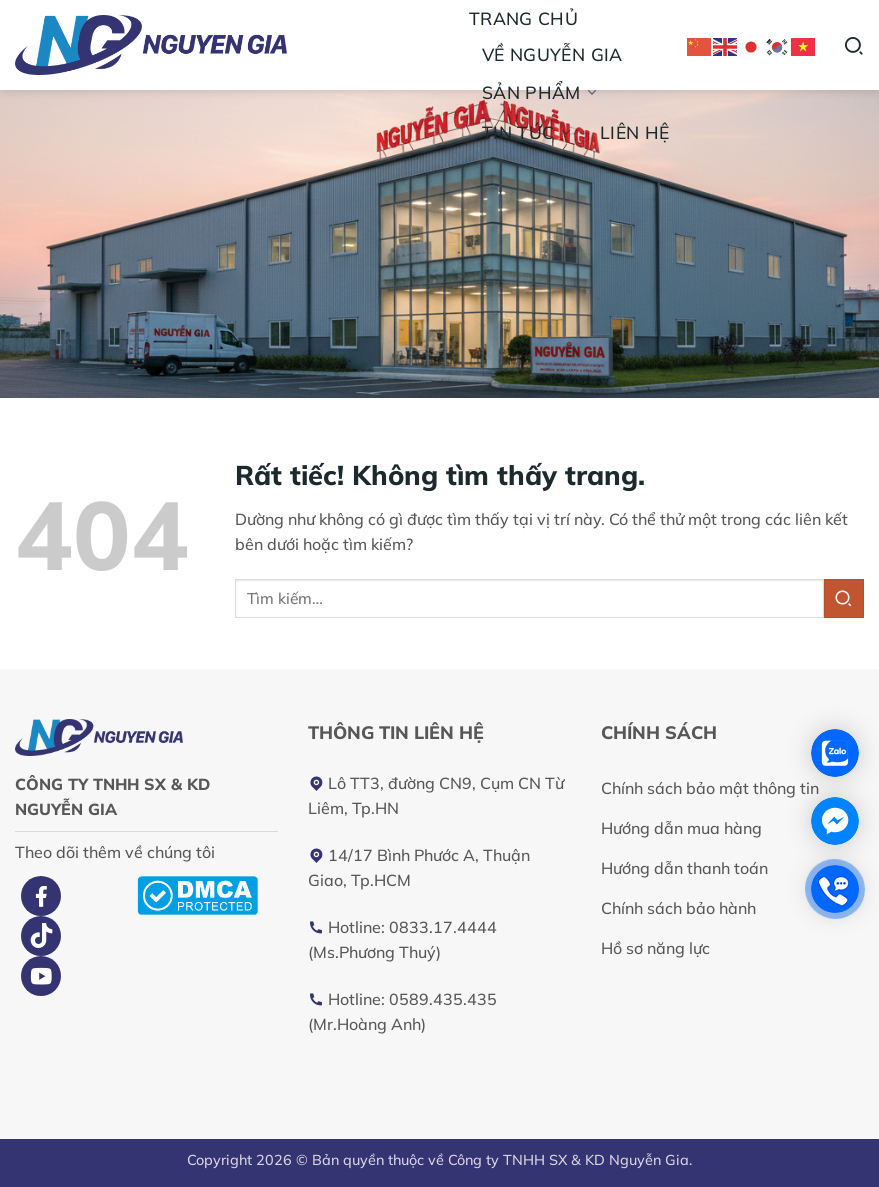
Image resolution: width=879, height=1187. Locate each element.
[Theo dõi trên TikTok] (41, 936)
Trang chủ (523, 18)
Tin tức (528, 132)
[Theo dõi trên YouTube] (41, 976)
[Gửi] (844, 598)
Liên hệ (634, 132)
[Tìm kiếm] (853, 44)
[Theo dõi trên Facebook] (41, 896)
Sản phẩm (541, 92)
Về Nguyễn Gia (552, 54)
